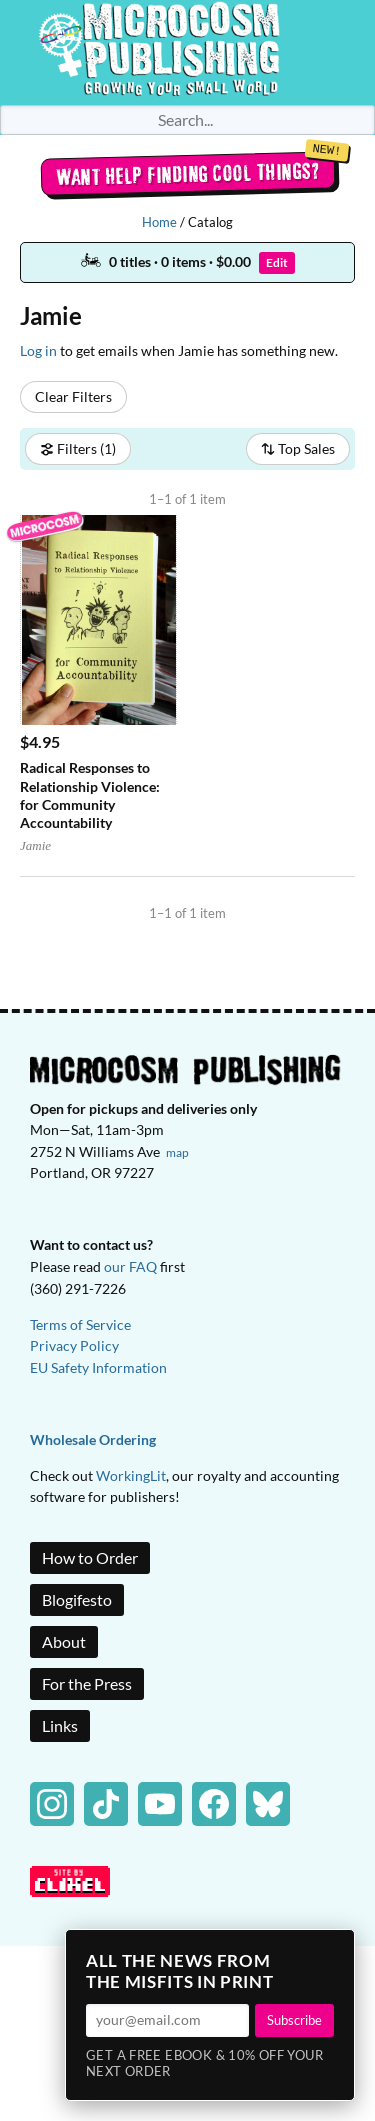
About (64, 1641)
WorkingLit (131, 1475)
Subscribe (294, 2020)
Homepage (188, 52)
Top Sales (298, 448)
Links (60, 1725)
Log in (38, 350)
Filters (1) (78, 448)
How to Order (90, 1557)
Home (159, 222)
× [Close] (333, 1951)
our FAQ (130, 1266)
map (177, 1152)
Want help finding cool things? (187, 174)
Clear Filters (73, 396)
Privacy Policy (74, 1345)
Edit (277, 262)
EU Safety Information (98, 1367)
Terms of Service (80, 1324)
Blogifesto (77, 1599)
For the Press (87, 1683)
